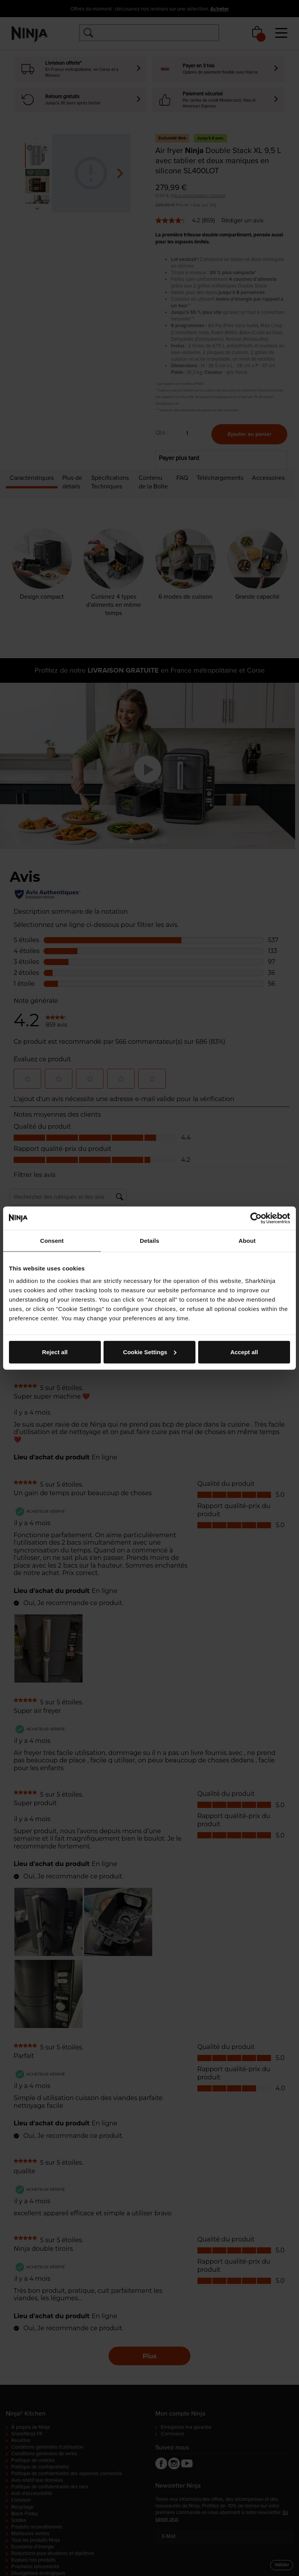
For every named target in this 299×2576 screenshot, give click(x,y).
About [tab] (247, 1240)
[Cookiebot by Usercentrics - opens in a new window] (256, 1218)
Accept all (244, 1351)
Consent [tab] (52, 1240)
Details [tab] (149, 1240)
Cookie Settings (149, 1351)
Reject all (55, 1351)
